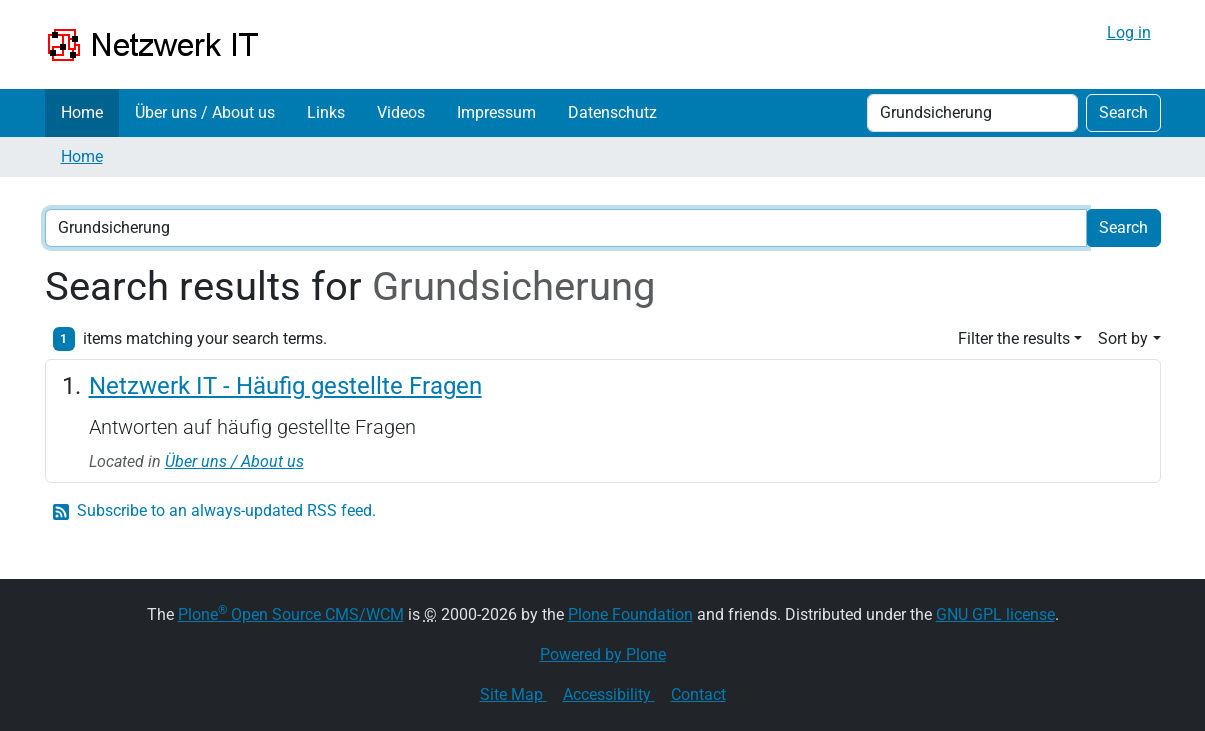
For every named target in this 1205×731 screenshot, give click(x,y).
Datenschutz (612, 112)
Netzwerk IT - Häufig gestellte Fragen (285, 386)
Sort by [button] (1123, 338)
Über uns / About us (205, 112)
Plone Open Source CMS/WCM (291, 614)
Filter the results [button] (1014, 338)
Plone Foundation (630, 614)
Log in (1129, 32)
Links (326, 112)
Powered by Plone (603, 654)
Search (1123, 112)
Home (82, 112)
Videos (401, 112)
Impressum (496, 112)
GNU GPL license (995, 614)
